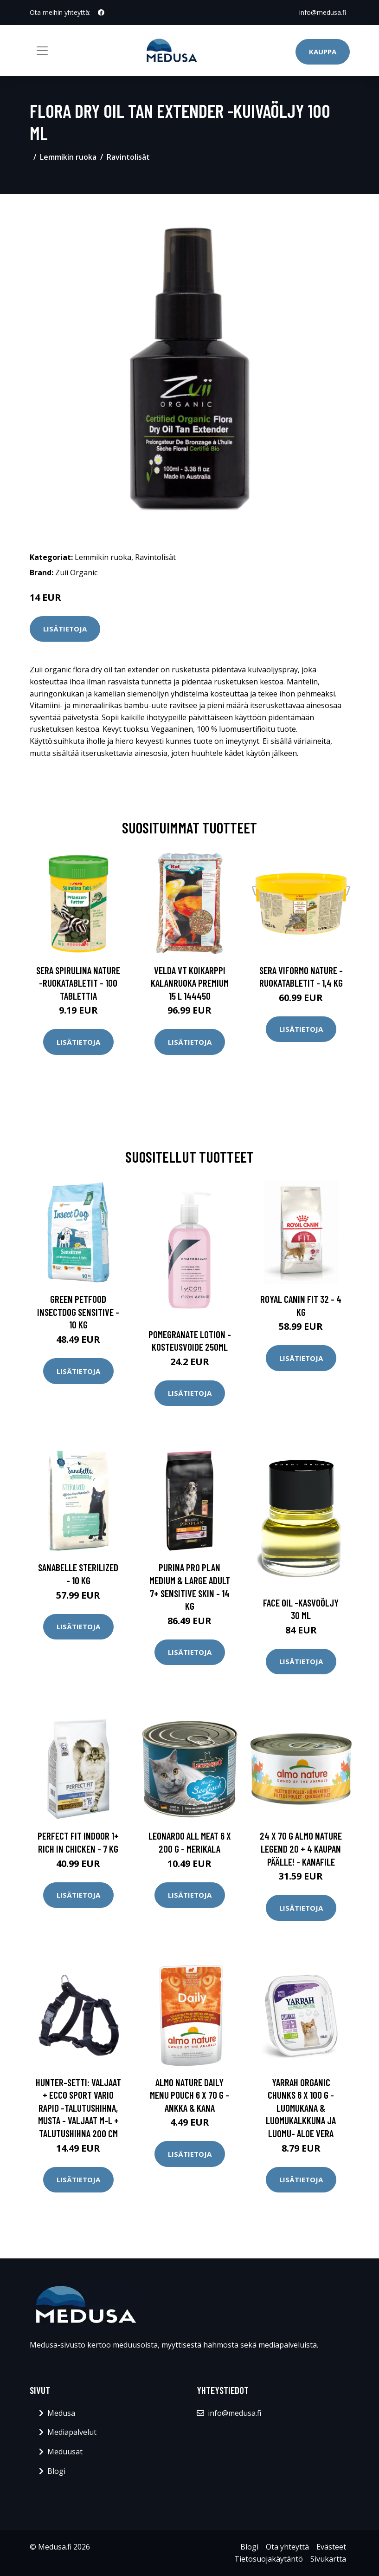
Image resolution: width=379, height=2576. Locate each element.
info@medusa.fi (322, 12)
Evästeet (331, 2547)
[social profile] (101, 12)
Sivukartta (328, 2559)
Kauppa (322, 51)
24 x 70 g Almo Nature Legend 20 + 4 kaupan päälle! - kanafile (301, 1848)
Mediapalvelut (71, 2432)
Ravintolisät (128, 157)
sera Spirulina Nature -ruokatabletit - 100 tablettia (78, 983)
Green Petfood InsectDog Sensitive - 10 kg (78, 1311)
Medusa (61, 2413)
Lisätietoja (65, 628)
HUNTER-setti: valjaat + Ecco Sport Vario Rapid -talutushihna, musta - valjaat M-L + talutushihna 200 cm (78, 2107)
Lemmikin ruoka (68, 157)
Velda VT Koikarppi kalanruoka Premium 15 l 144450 (190, 983)
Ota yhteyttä (287, 2547)
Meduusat (65, 2451)
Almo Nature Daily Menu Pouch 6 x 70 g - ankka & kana (189, 2095)
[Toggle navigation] (42, 50)
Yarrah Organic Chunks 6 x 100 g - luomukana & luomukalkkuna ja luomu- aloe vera (301, 2107)
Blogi (56, 2471)
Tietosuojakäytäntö (268, 2559)
